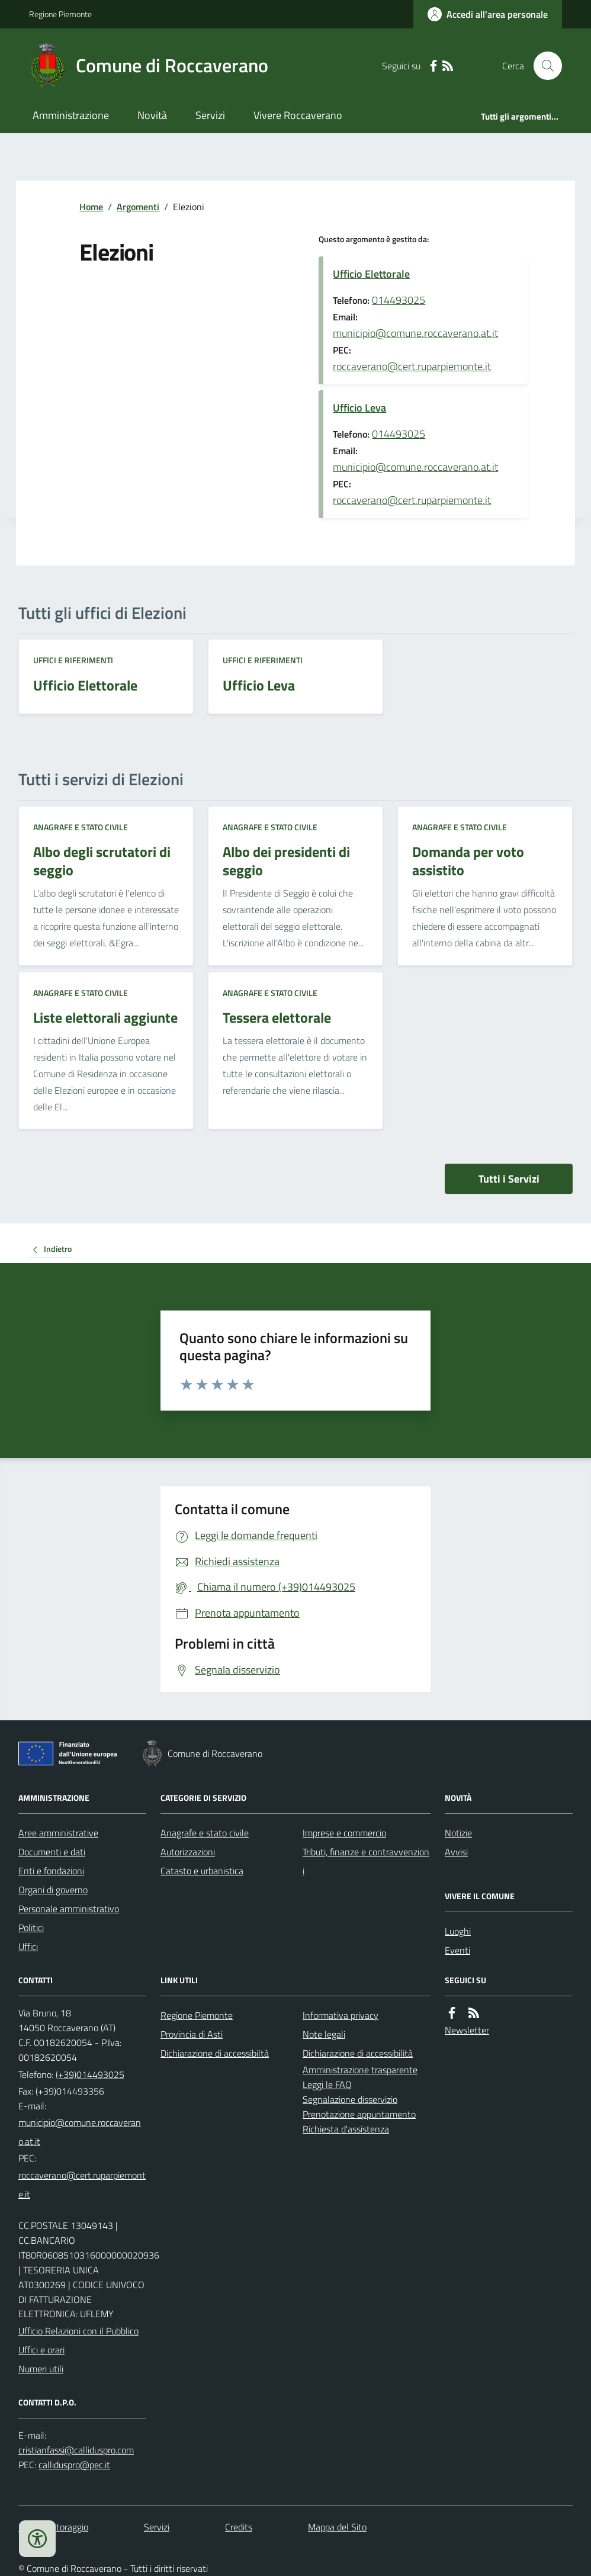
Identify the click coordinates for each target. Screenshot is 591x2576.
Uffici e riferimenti (73, 660)
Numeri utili (40, 2369)
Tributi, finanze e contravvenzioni (366, 1861)
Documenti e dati (51, 1852)
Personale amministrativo (68, 1909)
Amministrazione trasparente (360, 2070)
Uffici (28, 1946)
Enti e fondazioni (51, 1871)
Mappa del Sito (337, 2527)
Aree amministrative (58, 1833)
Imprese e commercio (344, 1833)
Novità (152, 115)
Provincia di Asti (191, 2034)
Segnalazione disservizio (350, 2099)
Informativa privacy (340, 2015)
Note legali (324, 2034)
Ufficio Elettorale (371, 274)
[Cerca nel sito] (543, 66)
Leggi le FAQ (327, 2084)
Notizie (458, 1833)
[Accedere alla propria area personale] (487, 14)
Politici (31, 1927)
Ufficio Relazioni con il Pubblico (78, 2331)
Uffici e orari (41, 2350)
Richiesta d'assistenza (346, 2129)
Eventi (457, 1950)
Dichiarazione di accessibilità (358, 2053)
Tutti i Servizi (508, 1179)
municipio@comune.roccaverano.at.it (415, 333)
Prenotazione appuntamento (359, 2114)
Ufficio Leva (359, 408)
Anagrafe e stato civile (80, 827)
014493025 (398, 300)
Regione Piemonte (60, 14)
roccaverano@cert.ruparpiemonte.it (412, 366)
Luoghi (458, 1931)
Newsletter (467, 2030)
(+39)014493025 (90, 2074)
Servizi (210, 115)
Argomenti (138, 207)
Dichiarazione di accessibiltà (214, 2053)
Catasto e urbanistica (201, 1871)
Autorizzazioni (187, 1852)
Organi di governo (53, 1890)
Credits (238, 2527)
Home (91, 207)
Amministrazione (71, 115)
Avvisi (456, 1852)
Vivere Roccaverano (297, 115)
